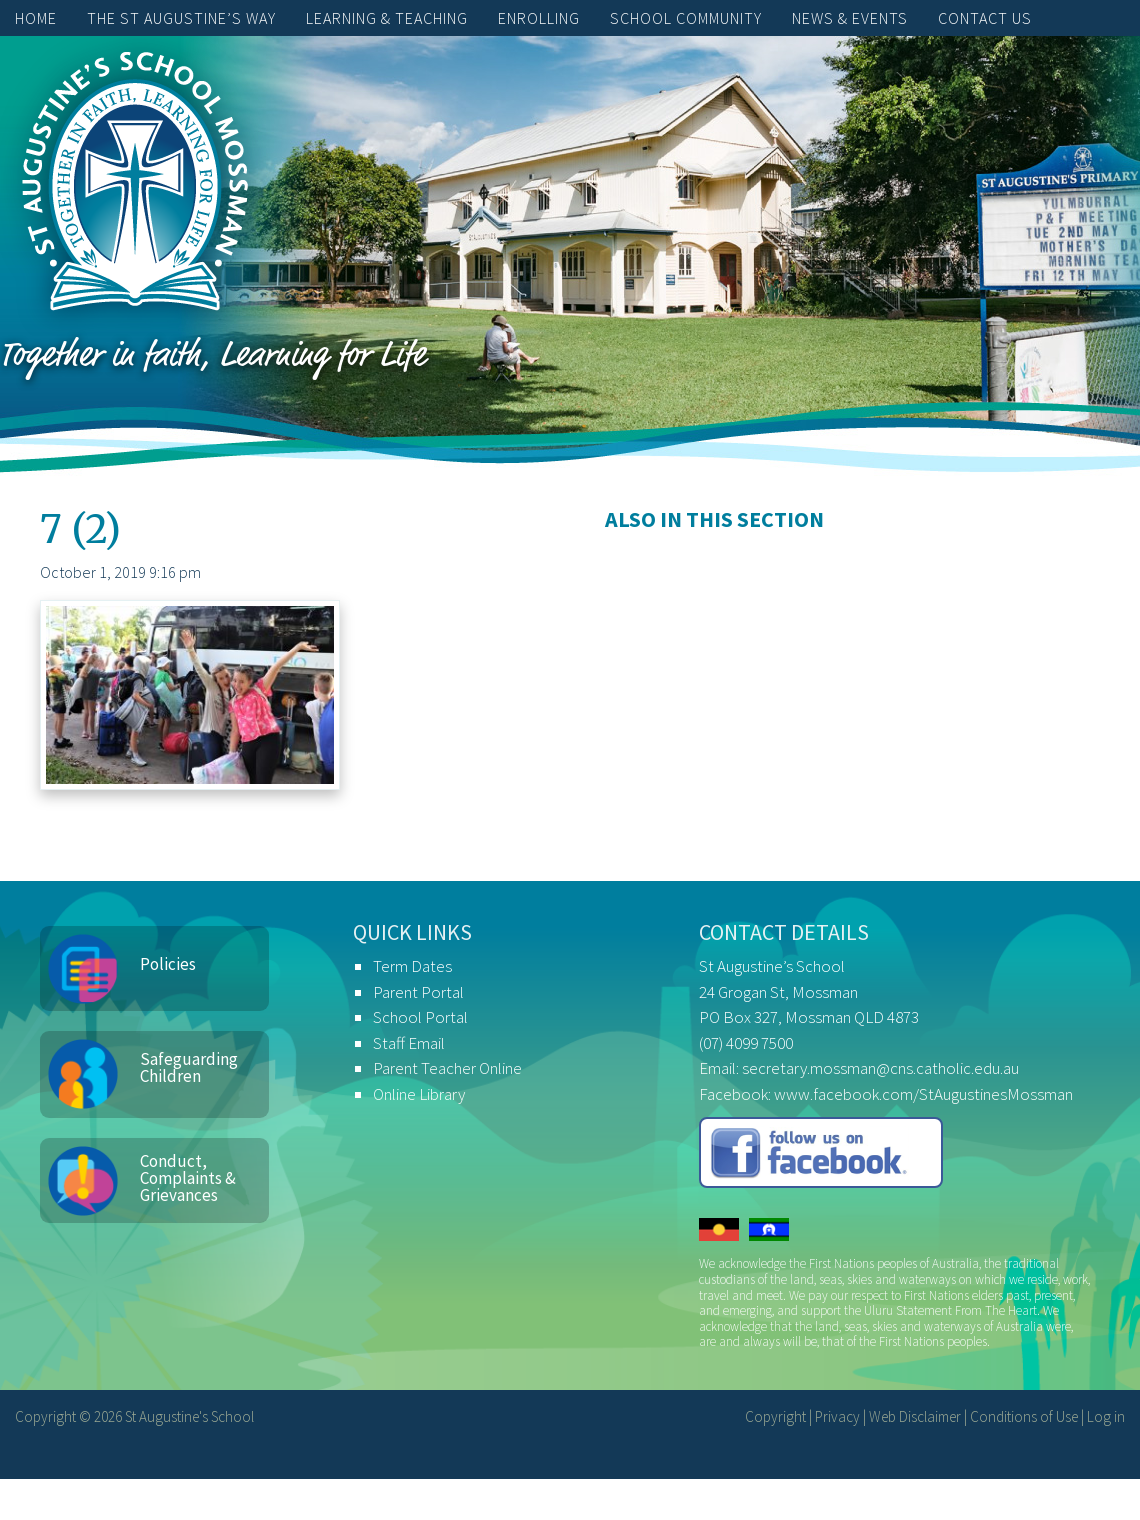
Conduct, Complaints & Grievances (188, 1178)
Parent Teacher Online (447, 1068)
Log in (1106, 1416)
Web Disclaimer (915, 1416)
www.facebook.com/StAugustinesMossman (923, 1094)
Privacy (837, 1416)
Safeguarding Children (189, 1067)
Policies (168, 964)
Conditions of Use (1024, 1416)
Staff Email (409, 1043)
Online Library (419, 1094)
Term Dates (412, 966)
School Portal (420, 1017)
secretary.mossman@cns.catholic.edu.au (880, 1068)
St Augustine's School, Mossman (135, 186)
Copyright (775, 1416)
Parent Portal (418, 992)
